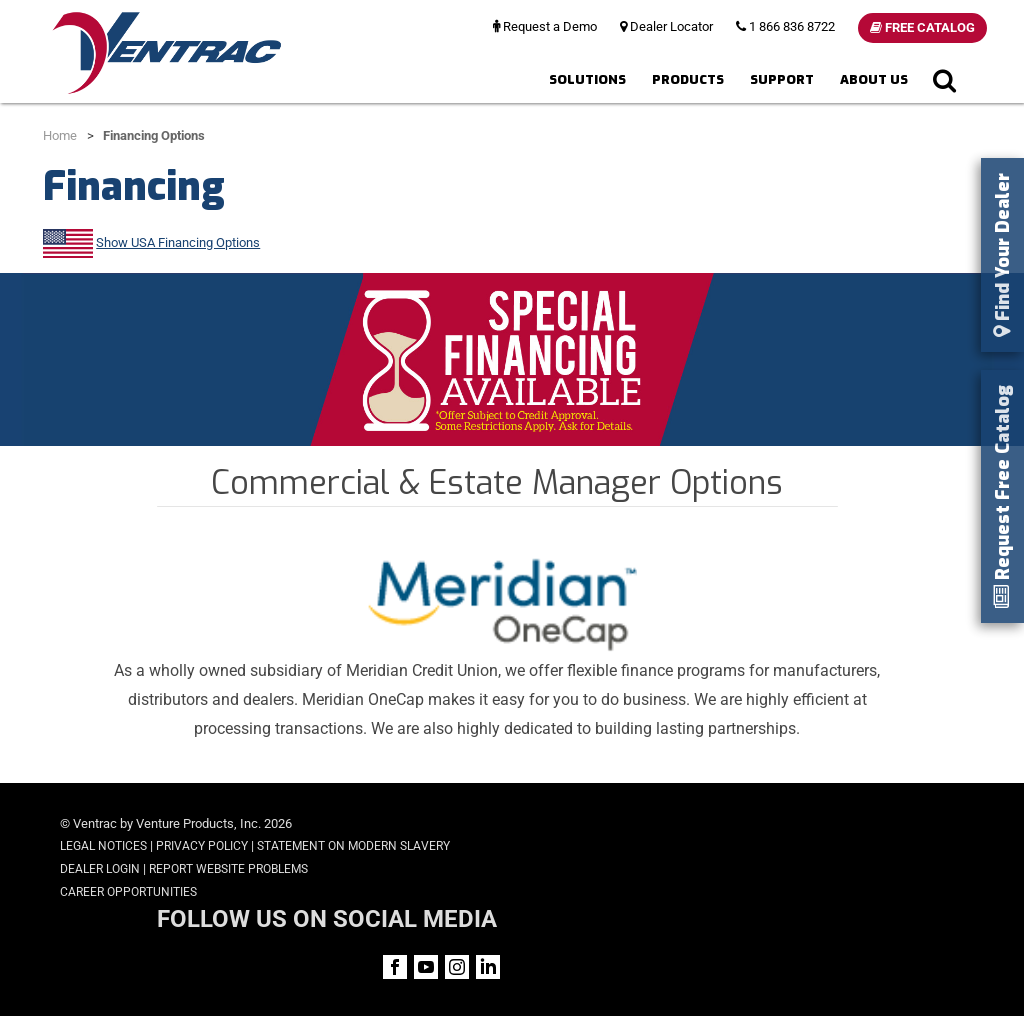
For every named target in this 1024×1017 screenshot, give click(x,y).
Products (688, 79)
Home (60, 135)
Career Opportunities (128, 892)
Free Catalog (922, 27)
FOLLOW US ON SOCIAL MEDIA (813, 825)
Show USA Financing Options (178, 242)
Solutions (587, 79)
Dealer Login (100, 869)
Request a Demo (545, 26)
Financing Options (154, 135)
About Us (874, 79)
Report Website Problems (228, 869)
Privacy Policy (202, 846)
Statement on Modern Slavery (353, 846)
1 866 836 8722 (785, 26)
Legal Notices (103, 846)
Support (782, 79)
